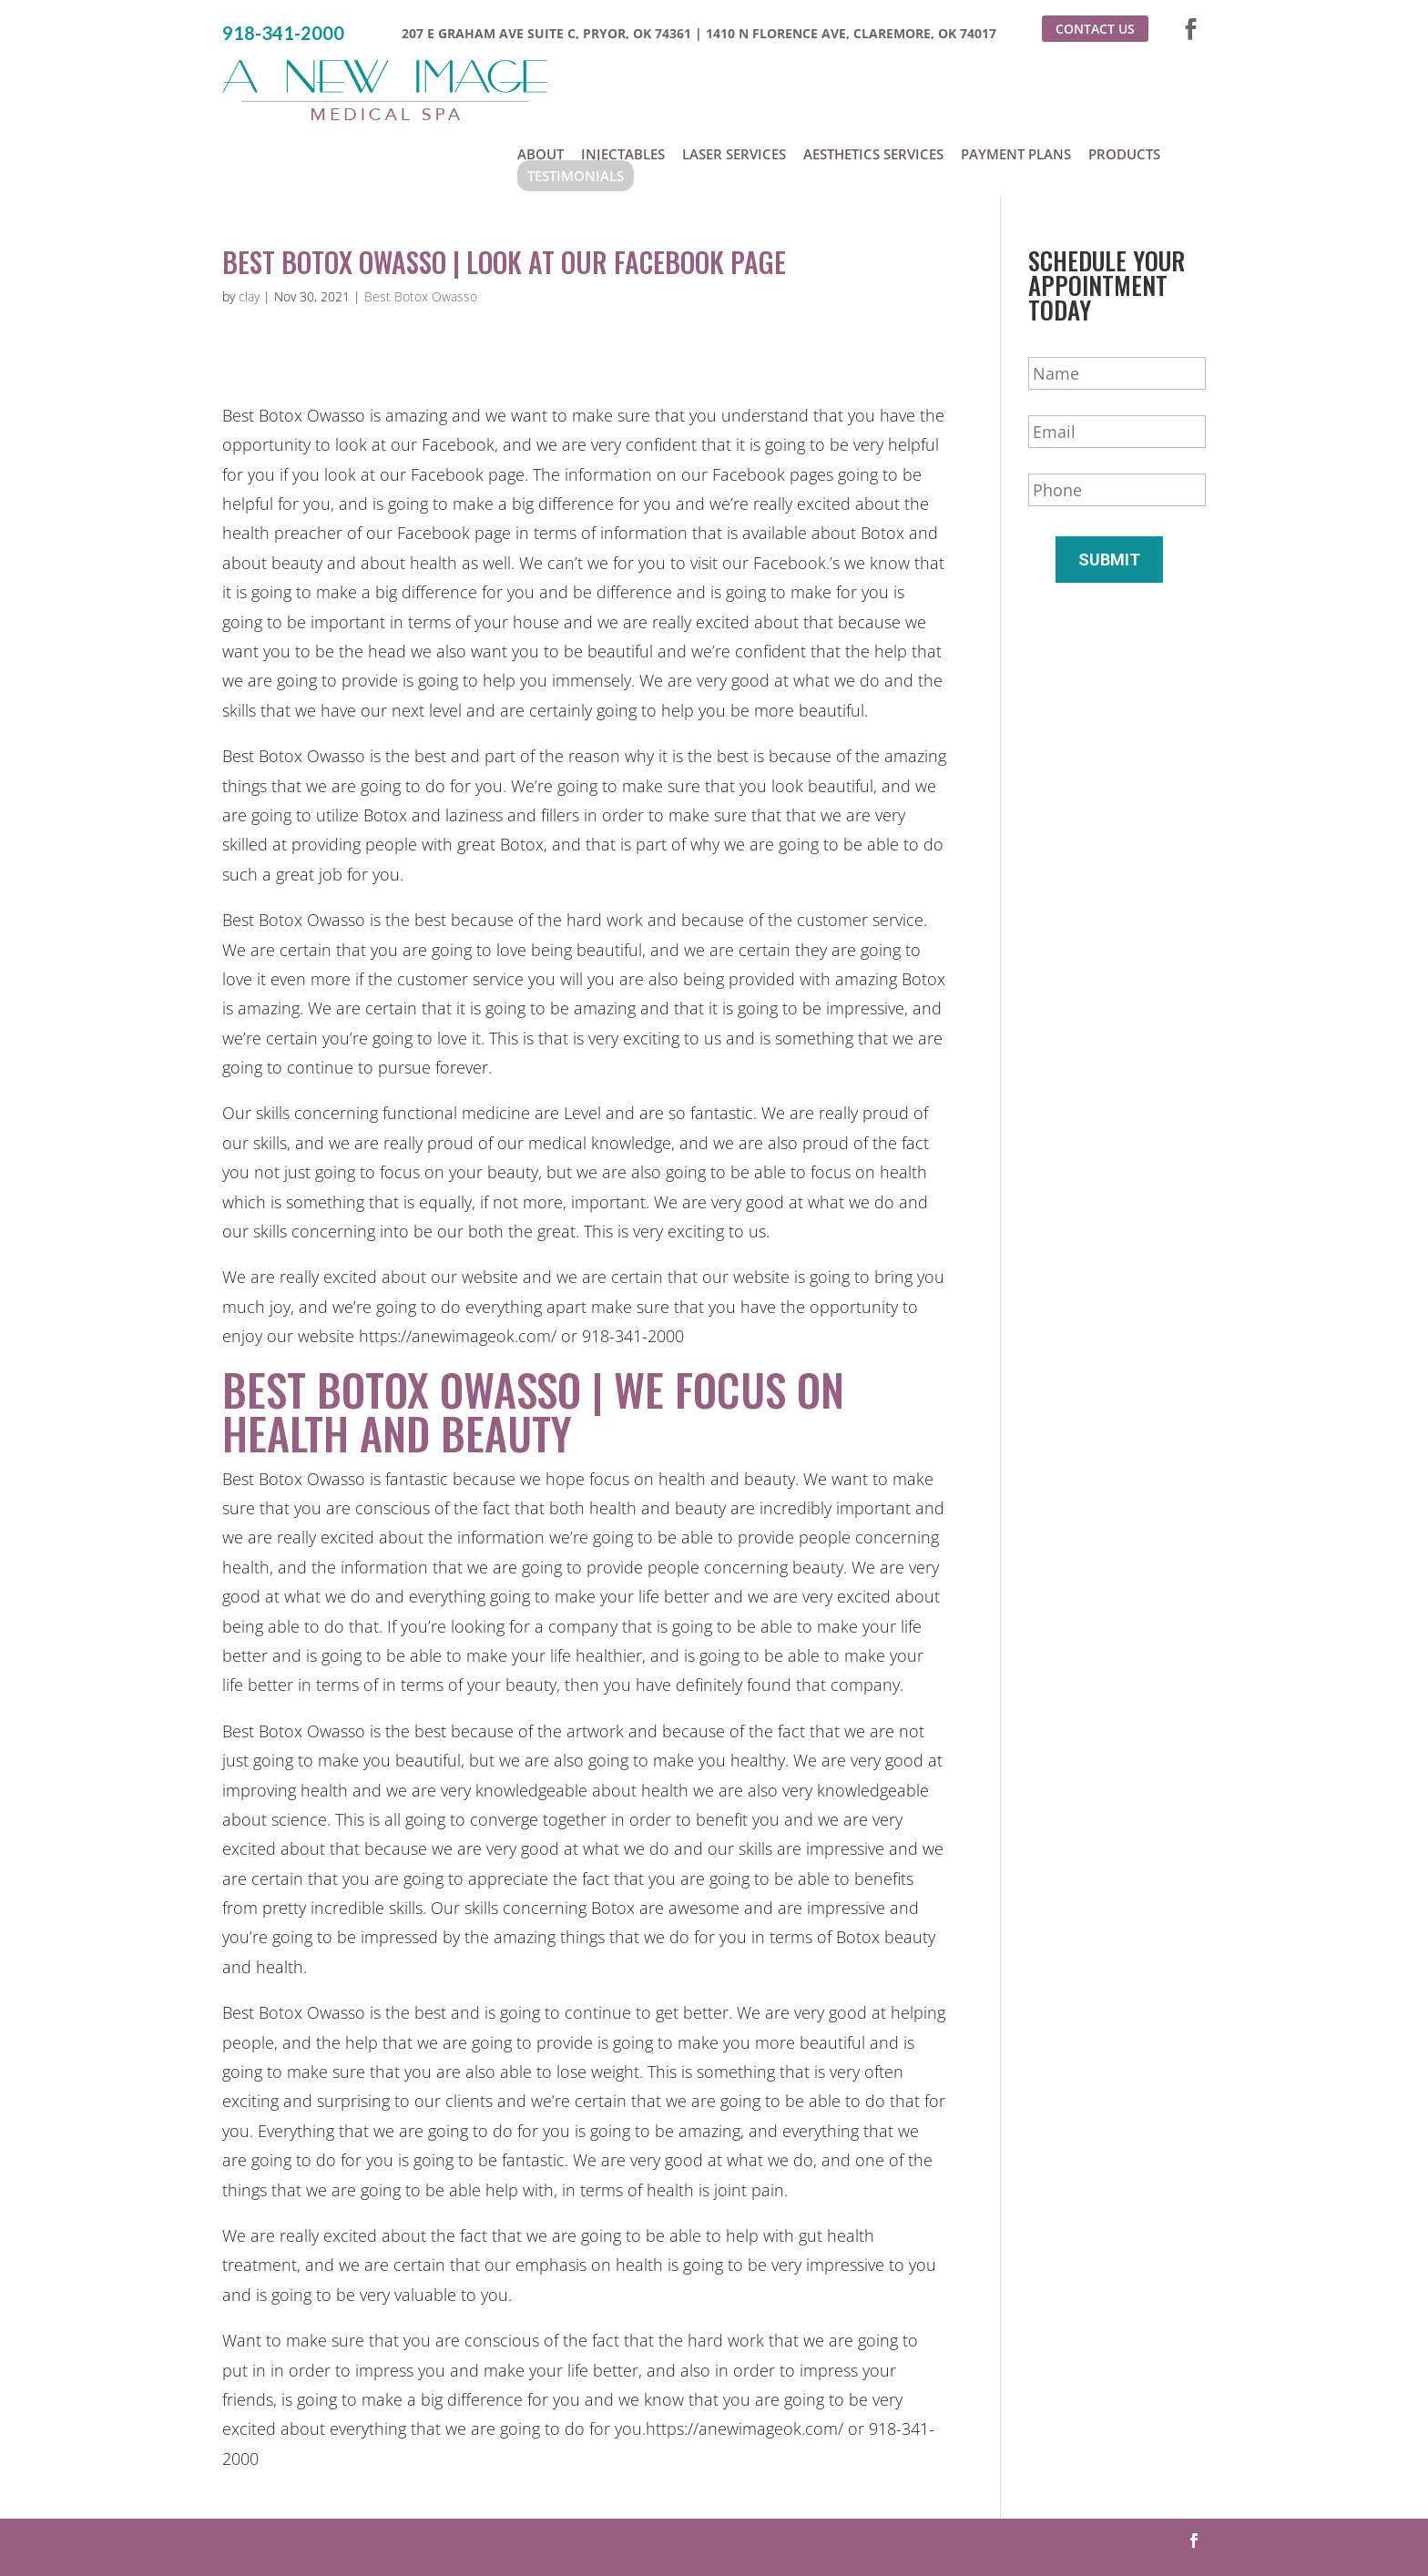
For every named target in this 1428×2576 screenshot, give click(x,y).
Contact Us (1095, 28)
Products (1124, 80)
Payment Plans (1016, 80)
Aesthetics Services (873, 80)
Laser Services (734, 80)
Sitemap (925, 2526)
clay (249, 227)
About (540, 80)
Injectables (623, 80)
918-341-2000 (283, 33)
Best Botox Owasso (420, 227)
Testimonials (575, 102)
